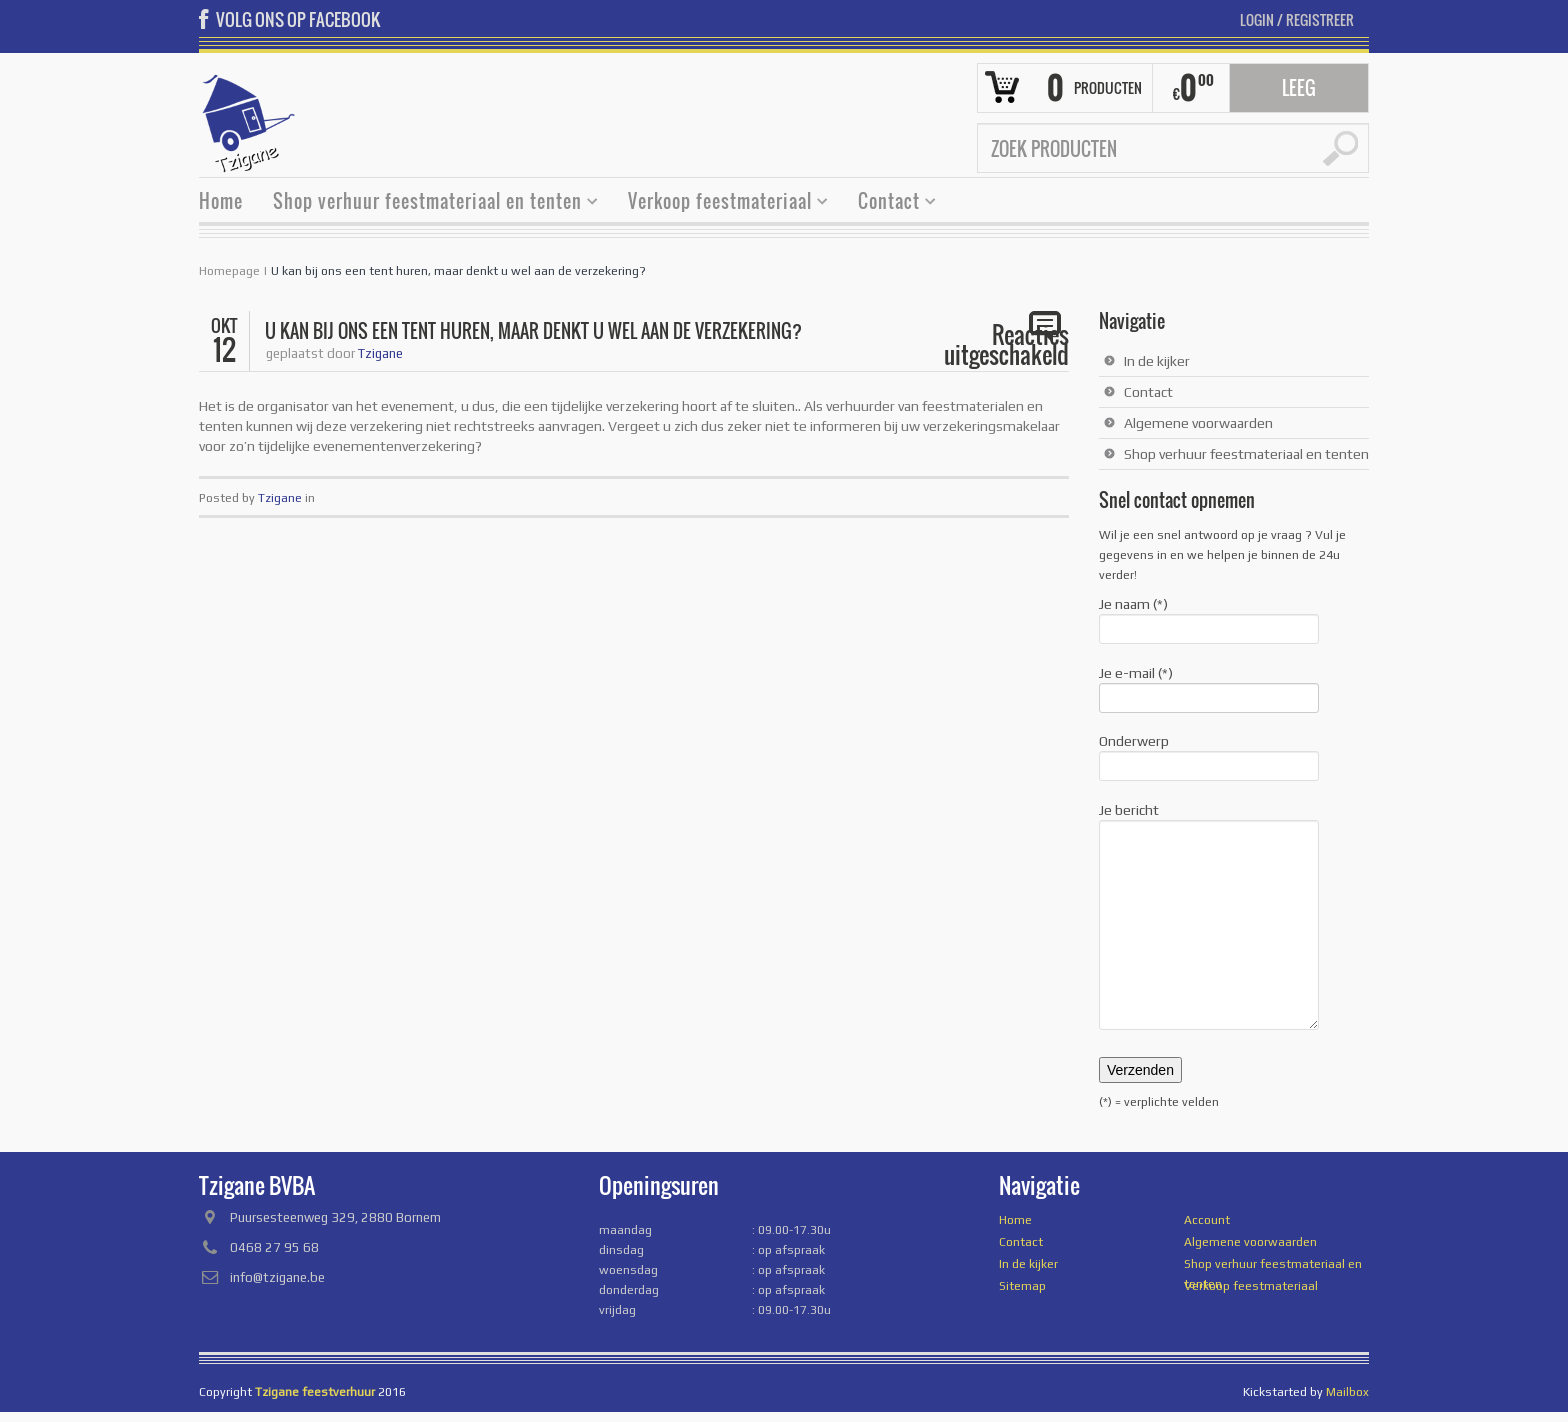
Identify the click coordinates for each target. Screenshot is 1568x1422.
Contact (889, 203)
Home (221, 201)
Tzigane (380, 353)
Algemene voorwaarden (1198, 423)
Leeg (1299, 88)
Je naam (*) (1209, 618)
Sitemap (1022, 1286)
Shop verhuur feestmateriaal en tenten (428, 203)
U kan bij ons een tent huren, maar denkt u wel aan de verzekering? (458, 271)
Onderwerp (1209, 755)
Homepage (229, 271)
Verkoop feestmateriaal (720, 203)
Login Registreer (1297, 19)
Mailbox (1347, 1392)
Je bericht (1209, 820)
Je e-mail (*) (1209, 687)
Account (1207, 1220)
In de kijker (1157, 361)
